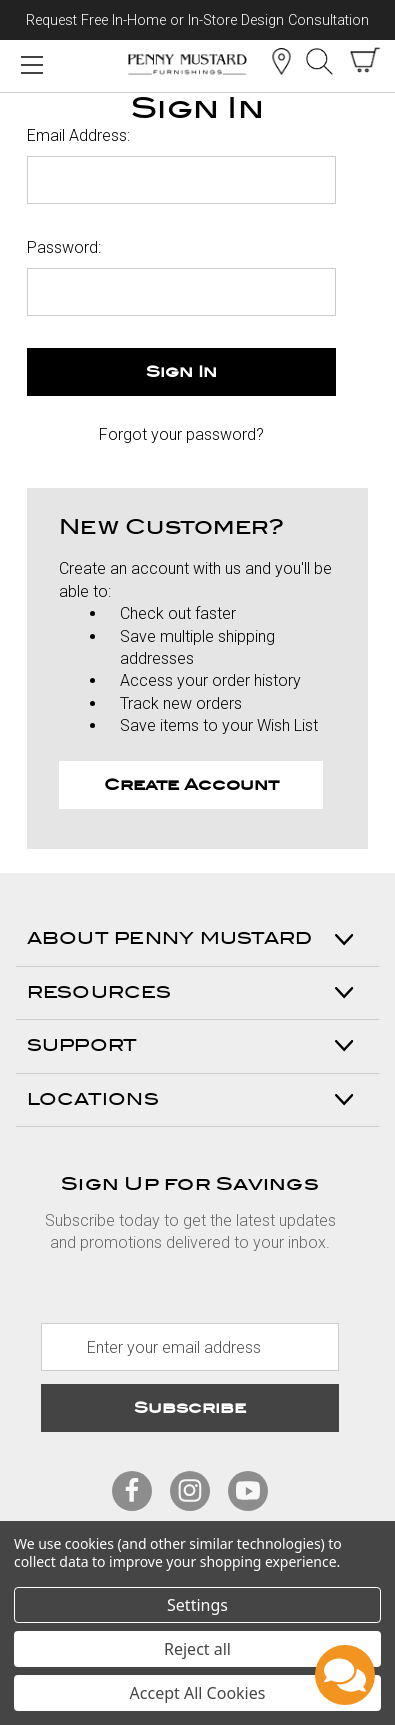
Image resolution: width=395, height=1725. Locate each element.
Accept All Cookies (198, 1693)
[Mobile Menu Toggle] (31, 64)
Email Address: (78, 135)
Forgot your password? (181, 434)
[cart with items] (365, 60)
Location (281, 61)
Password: (64, 247)
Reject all (197, 1649)
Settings (197, 1605)
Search (319, 61)
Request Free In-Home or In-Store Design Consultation (197, 20)
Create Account (191, 785)
